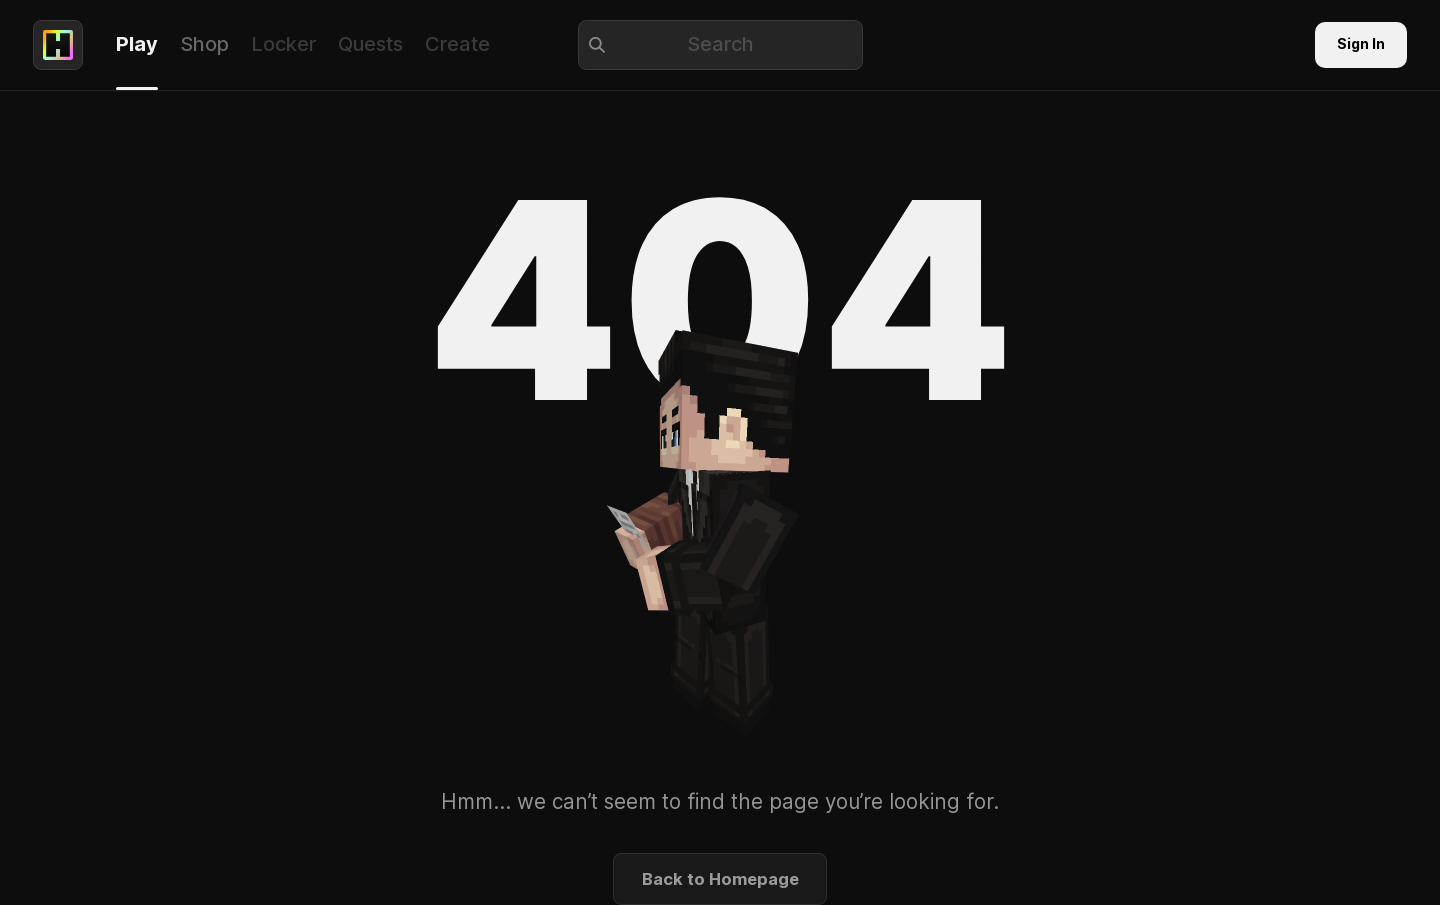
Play (137, 44)
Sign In (1361, 44)
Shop (204, 44)
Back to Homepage (720, 879)
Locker (283, 44)
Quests (370, 44)
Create (457, 44)
